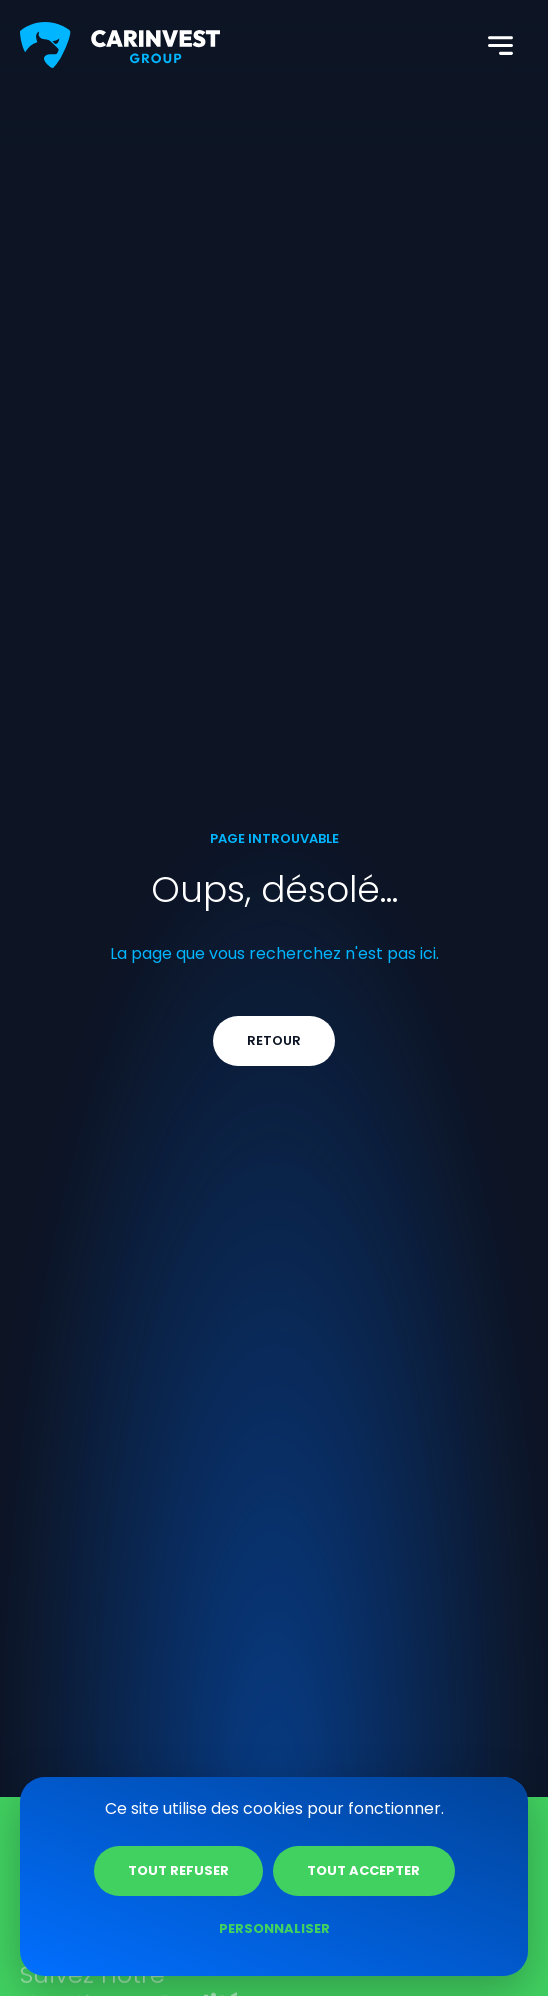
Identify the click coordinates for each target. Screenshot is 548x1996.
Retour (274, 1040)
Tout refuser (178, 1870)
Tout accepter (363, 1870)
